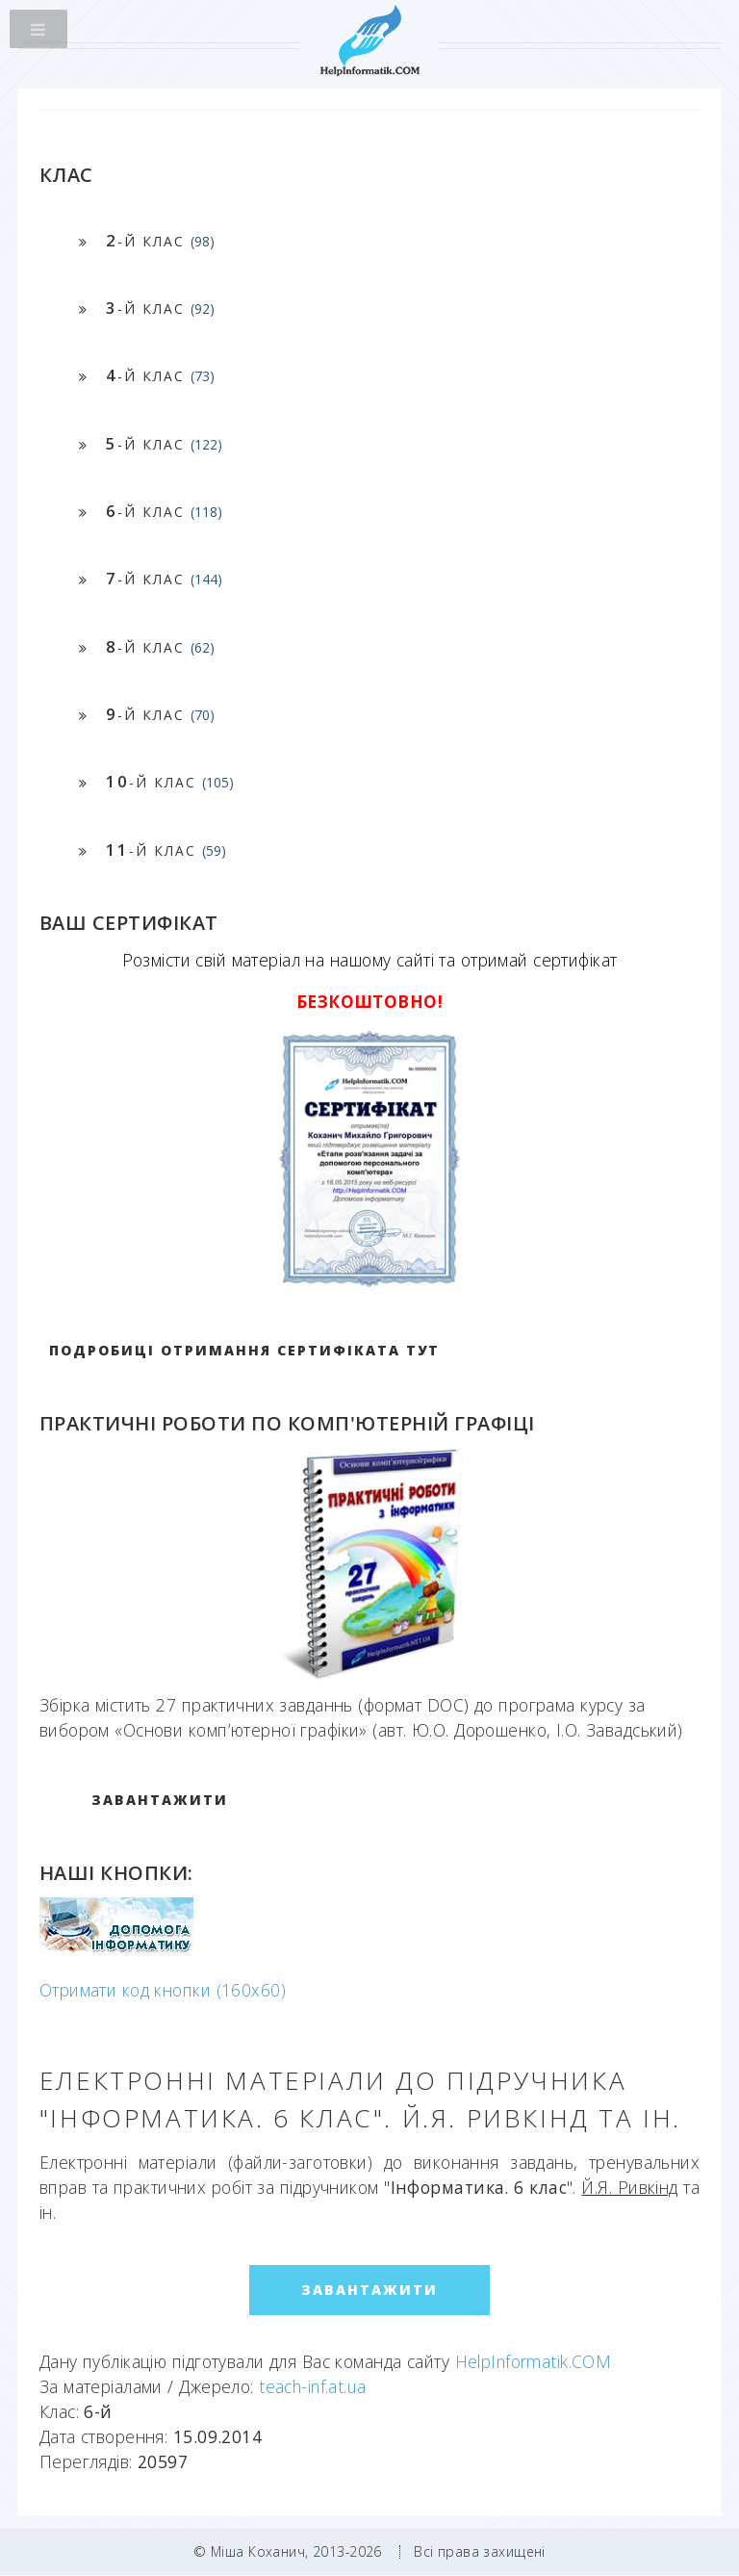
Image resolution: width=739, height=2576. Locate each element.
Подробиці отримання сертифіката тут (244, 1350)
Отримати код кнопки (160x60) (162, 1989)
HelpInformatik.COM (533, 2361)
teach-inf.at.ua (313, 2386)
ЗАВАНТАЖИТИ (159, 1799)
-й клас (160, 240)
